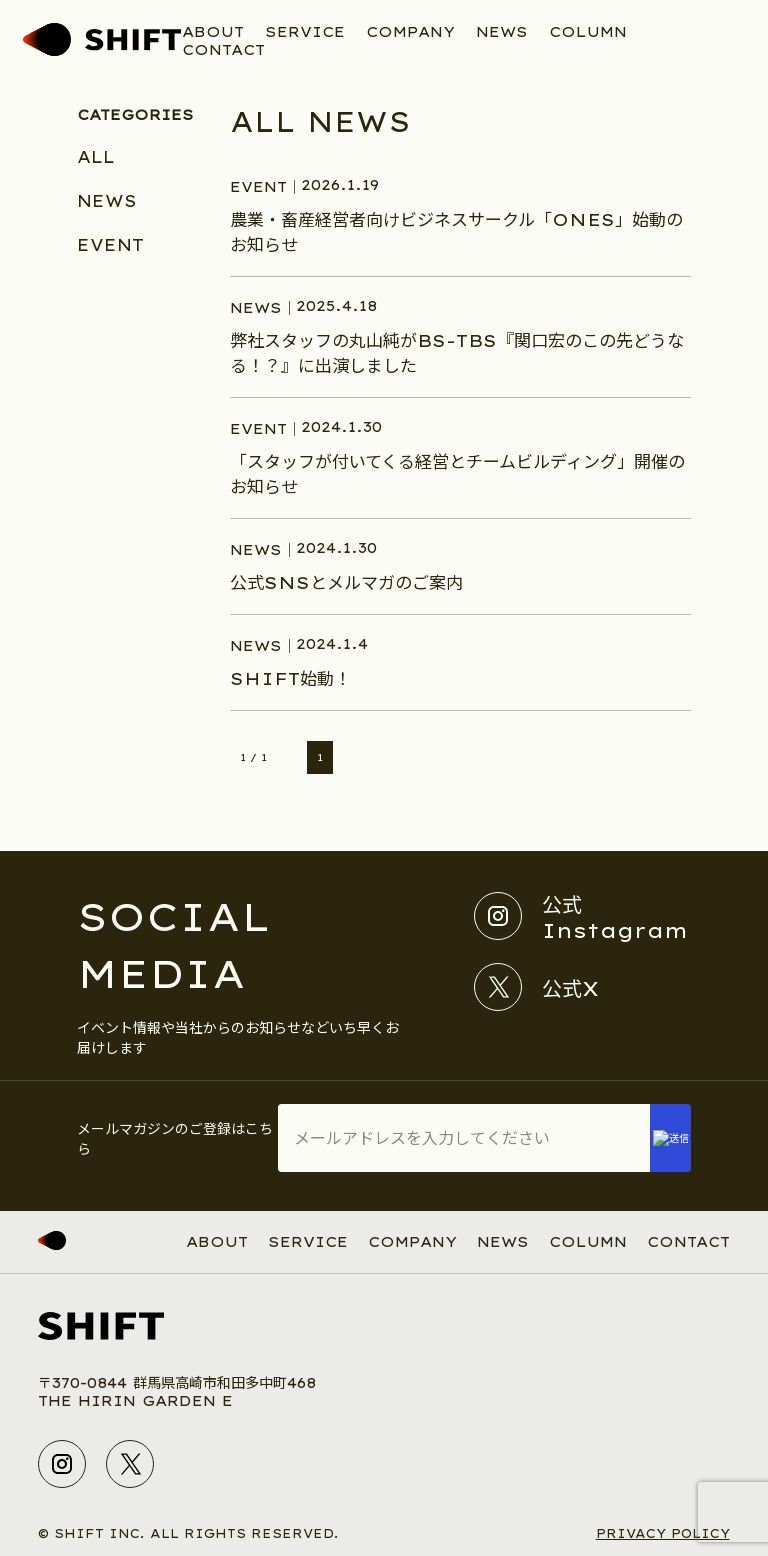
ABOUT (213, 32)
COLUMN (588, 32)
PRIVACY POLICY (663, 1533)
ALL (96, 157)
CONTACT (223, 50)
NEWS (502, 32)
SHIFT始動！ (290, 678)
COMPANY (410, 32)
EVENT (110, 245)
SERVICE (305, 32)
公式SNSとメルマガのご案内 (346, 582)
